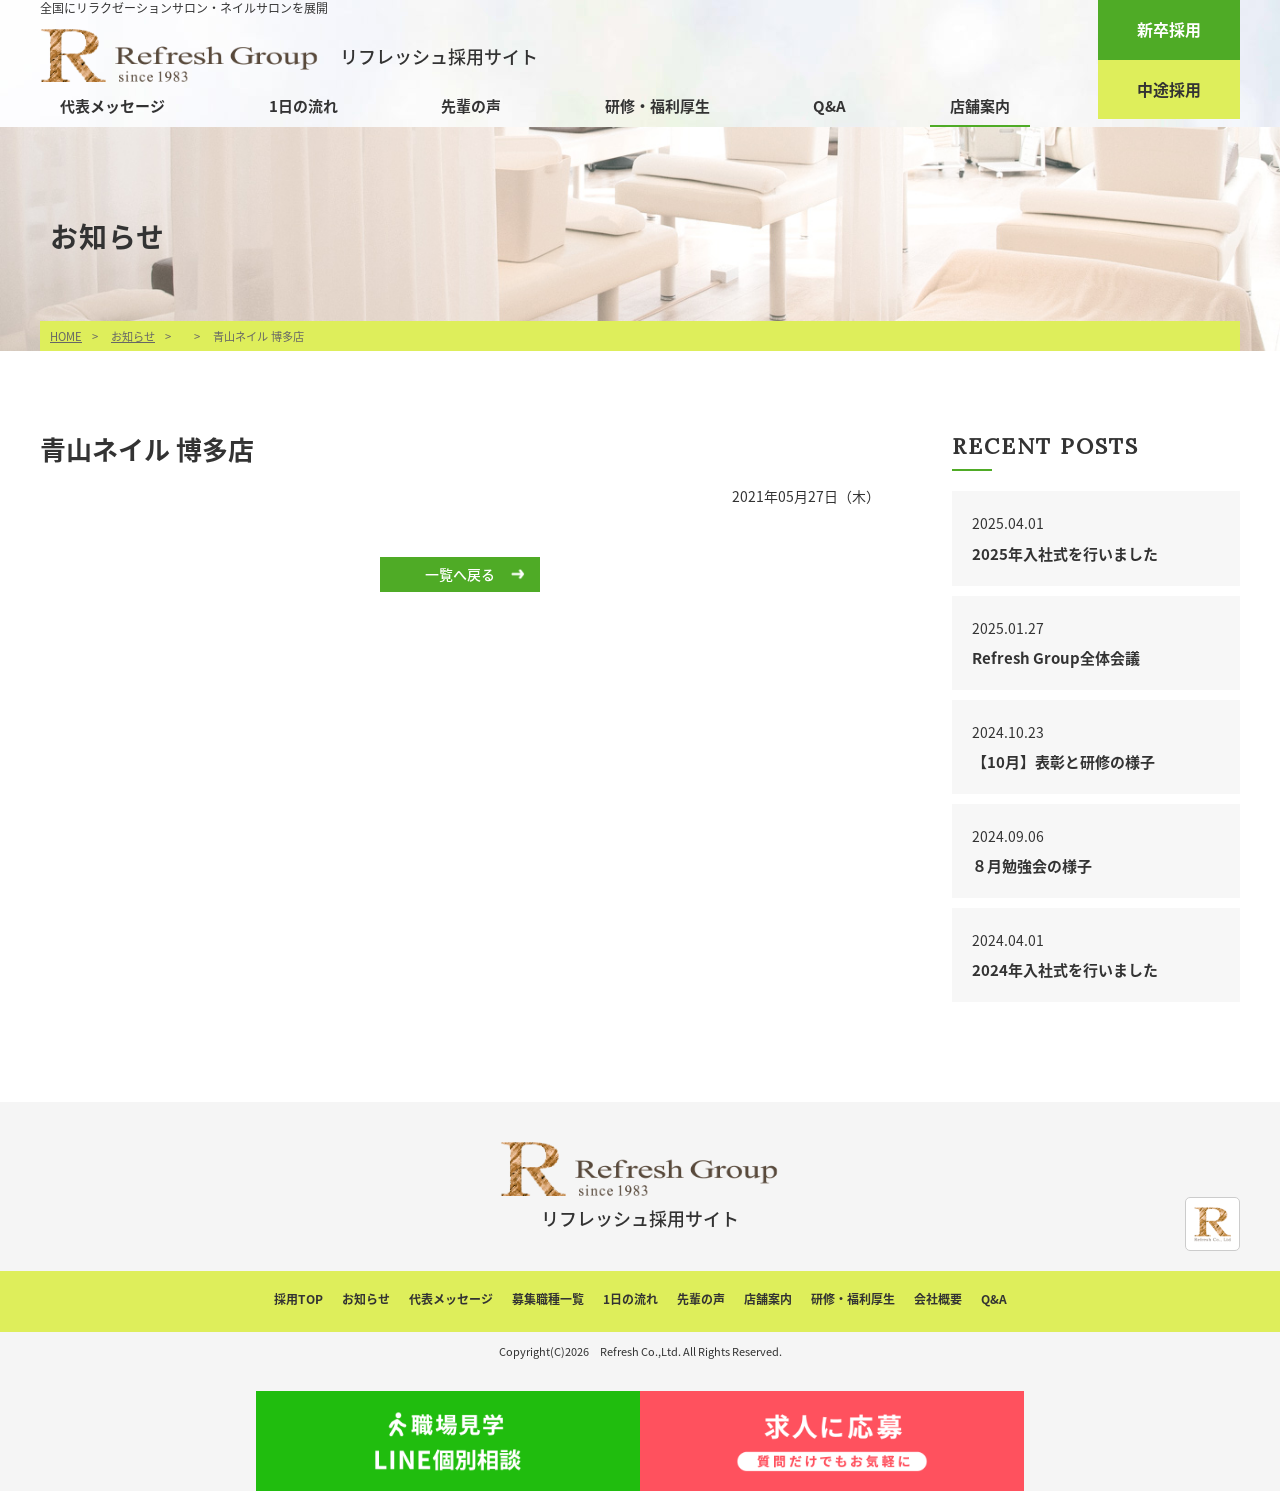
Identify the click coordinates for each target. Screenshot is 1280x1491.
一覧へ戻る (460, 574)
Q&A (829, 106)
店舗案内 (980, 106)
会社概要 (938, 1299)
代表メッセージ (112, 106)
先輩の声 (471, 106)
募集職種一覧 (548, 1299)
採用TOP (298, 1299)
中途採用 (1169, 89)
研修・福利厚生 (657, 106)
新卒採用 (1169, 29)
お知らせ (133, 336)
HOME (66, 336)
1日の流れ (303, 106)
